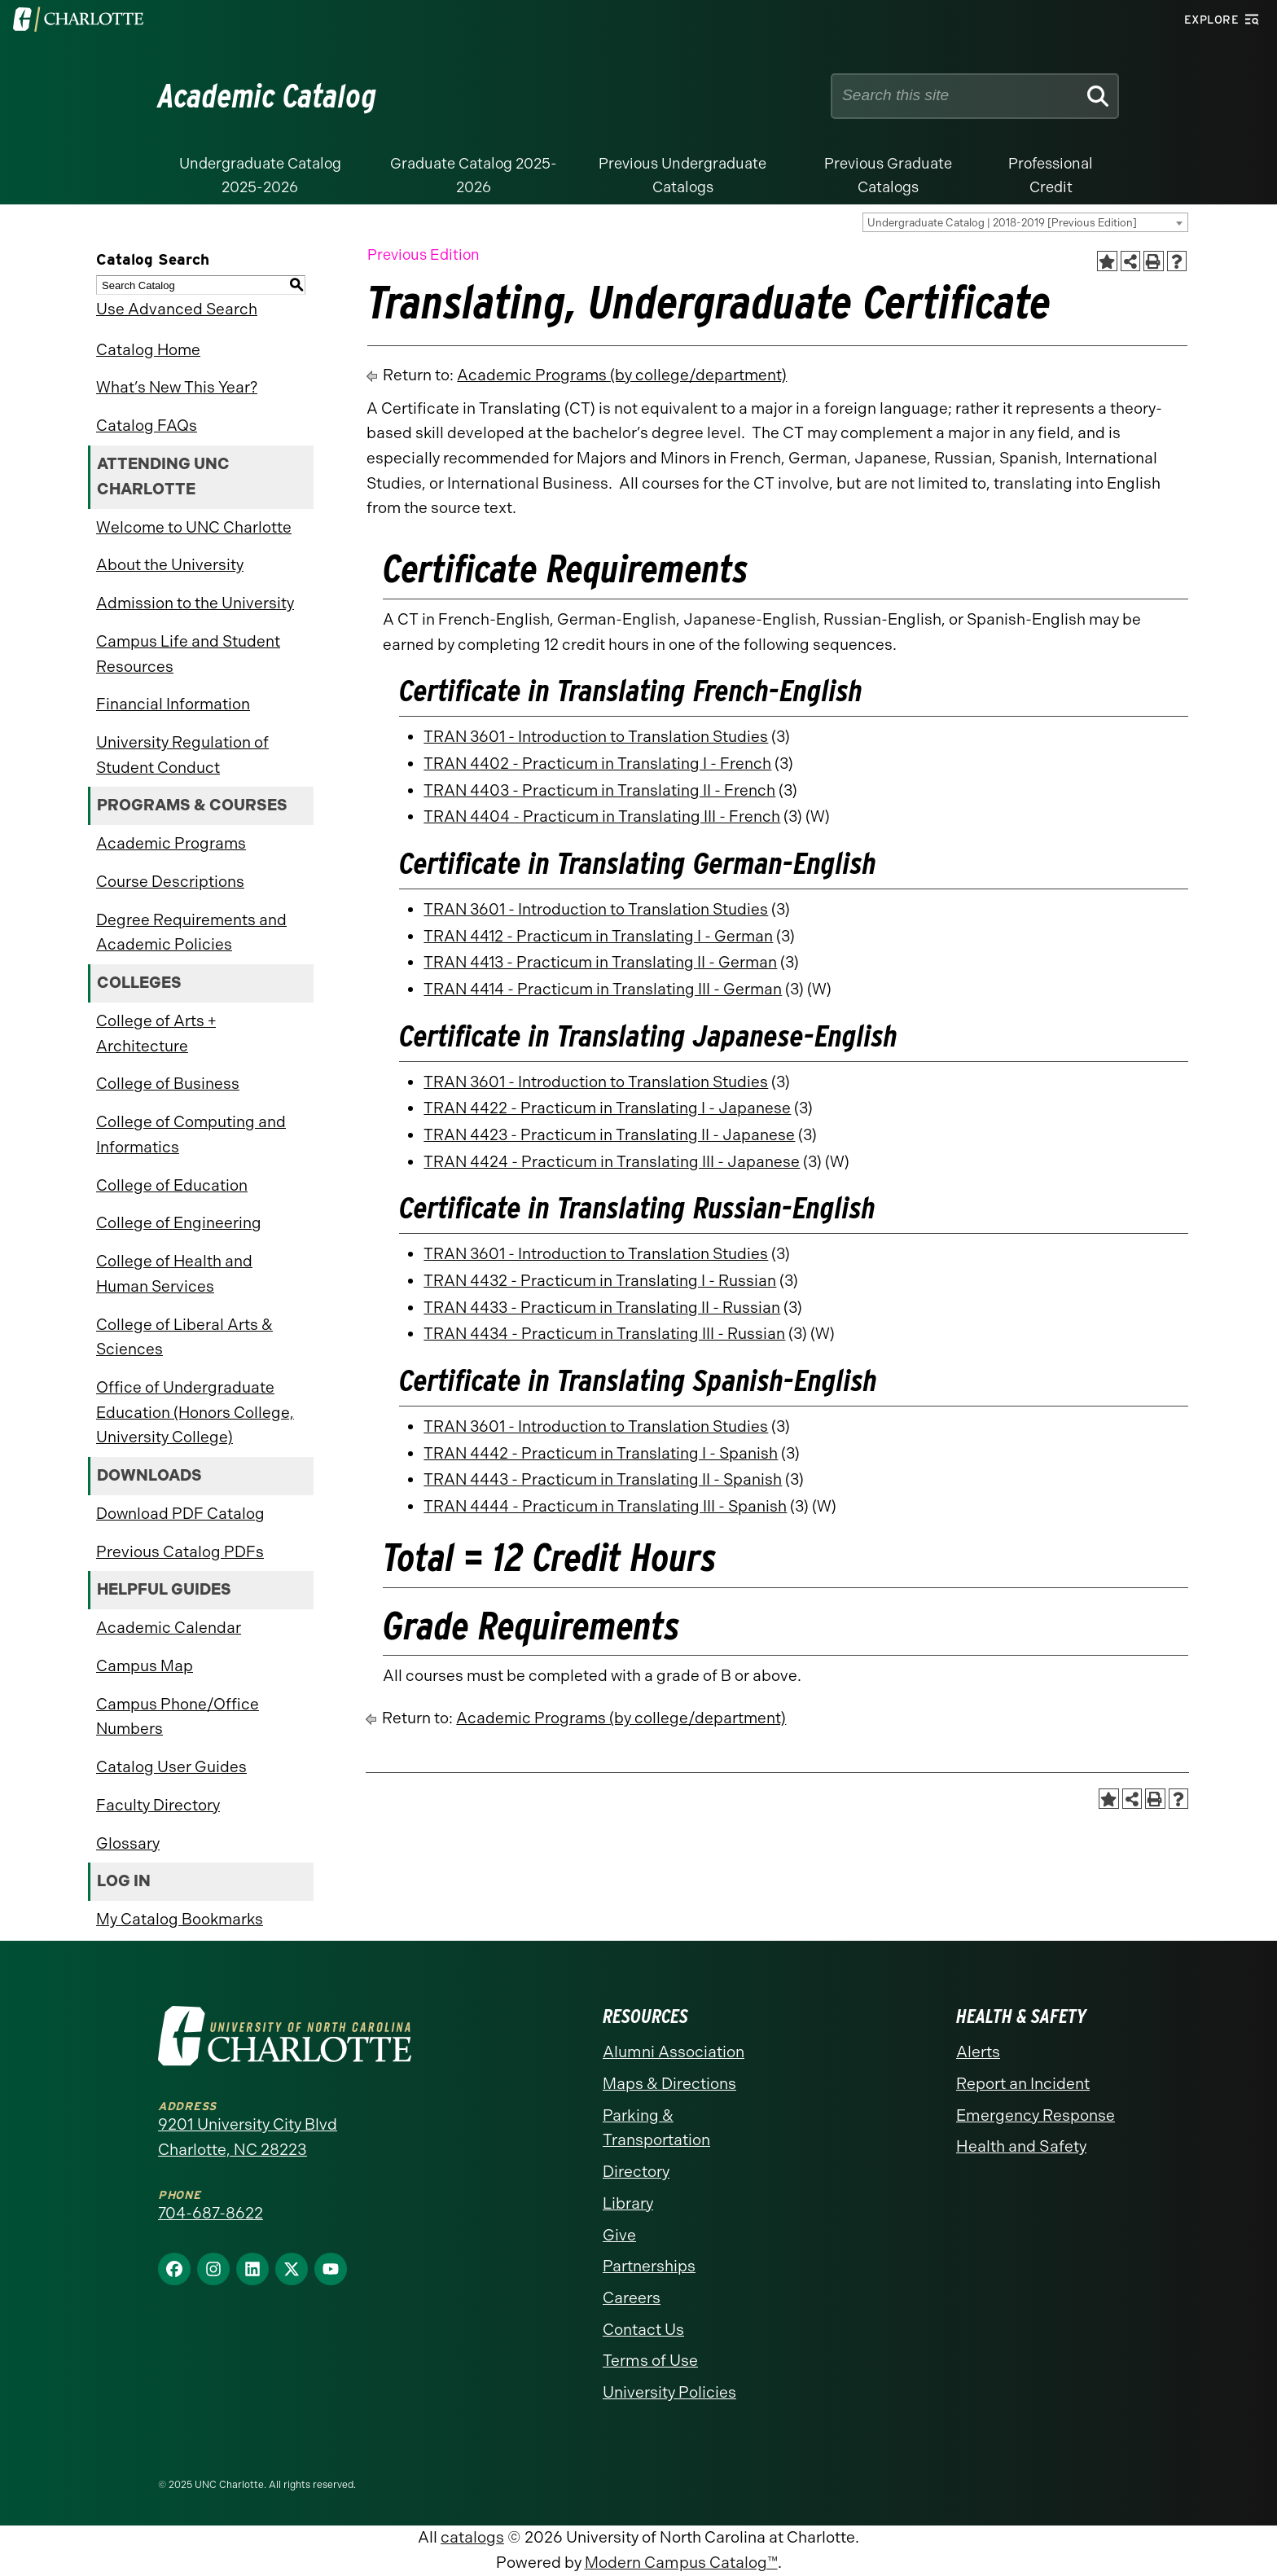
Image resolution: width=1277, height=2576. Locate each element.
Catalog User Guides (171, 1767)
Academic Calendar (168, 1627)
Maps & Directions (669, 2083)
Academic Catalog (267, 96)
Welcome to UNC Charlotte (194, 527)
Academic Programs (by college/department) (622, 375)
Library (628, 2203)
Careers (631, 2298)
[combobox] (1025, 222)
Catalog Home (148, 349)
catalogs (472, 2537)
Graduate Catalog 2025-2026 (473, 175)
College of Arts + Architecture (156, 1033)
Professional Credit (1050, 175)
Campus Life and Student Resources (188, 654)
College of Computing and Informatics (191, 1134)
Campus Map (144, 1666)
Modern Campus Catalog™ (681, 2562)
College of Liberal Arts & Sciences (184, 1337)
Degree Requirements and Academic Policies (191, 932)
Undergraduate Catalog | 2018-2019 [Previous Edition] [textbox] (1002, 223)
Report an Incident (1023, 2083)
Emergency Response (1035, 2115)
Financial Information (173, 704)
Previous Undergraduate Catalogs (682, 175)
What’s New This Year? (176, 387)
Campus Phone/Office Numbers (177, 1717)
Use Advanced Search (176, 309)
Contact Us (643, 2329)
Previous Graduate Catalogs (888, 175)
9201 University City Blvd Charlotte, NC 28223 (247, 2137)
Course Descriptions (170, 881)
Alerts (978, 2052)
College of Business (167, 1083)
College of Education (172, 1185)
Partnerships (649, 2266)
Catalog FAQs (146, 425)
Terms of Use (650, 2360)
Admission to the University (195, 603)
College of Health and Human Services (174, 1274)
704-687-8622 (210, 2213)
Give (619, 2235)
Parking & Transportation (656, 2128)
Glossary (128, 1843)
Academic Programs (171, 843)
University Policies (669, 2392)
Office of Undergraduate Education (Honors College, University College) (195, 1412)
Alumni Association (673, 2052)
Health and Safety (1021, 2146)
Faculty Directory (158, 1805)
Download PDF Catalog (180, 1513)
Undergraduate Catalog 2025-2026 (260, 175)
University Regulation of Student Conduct (182, 755)
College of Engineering (178, 1222)
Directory (636, 2171)
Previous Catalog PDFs (180, 1552)
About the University (170, 564)
